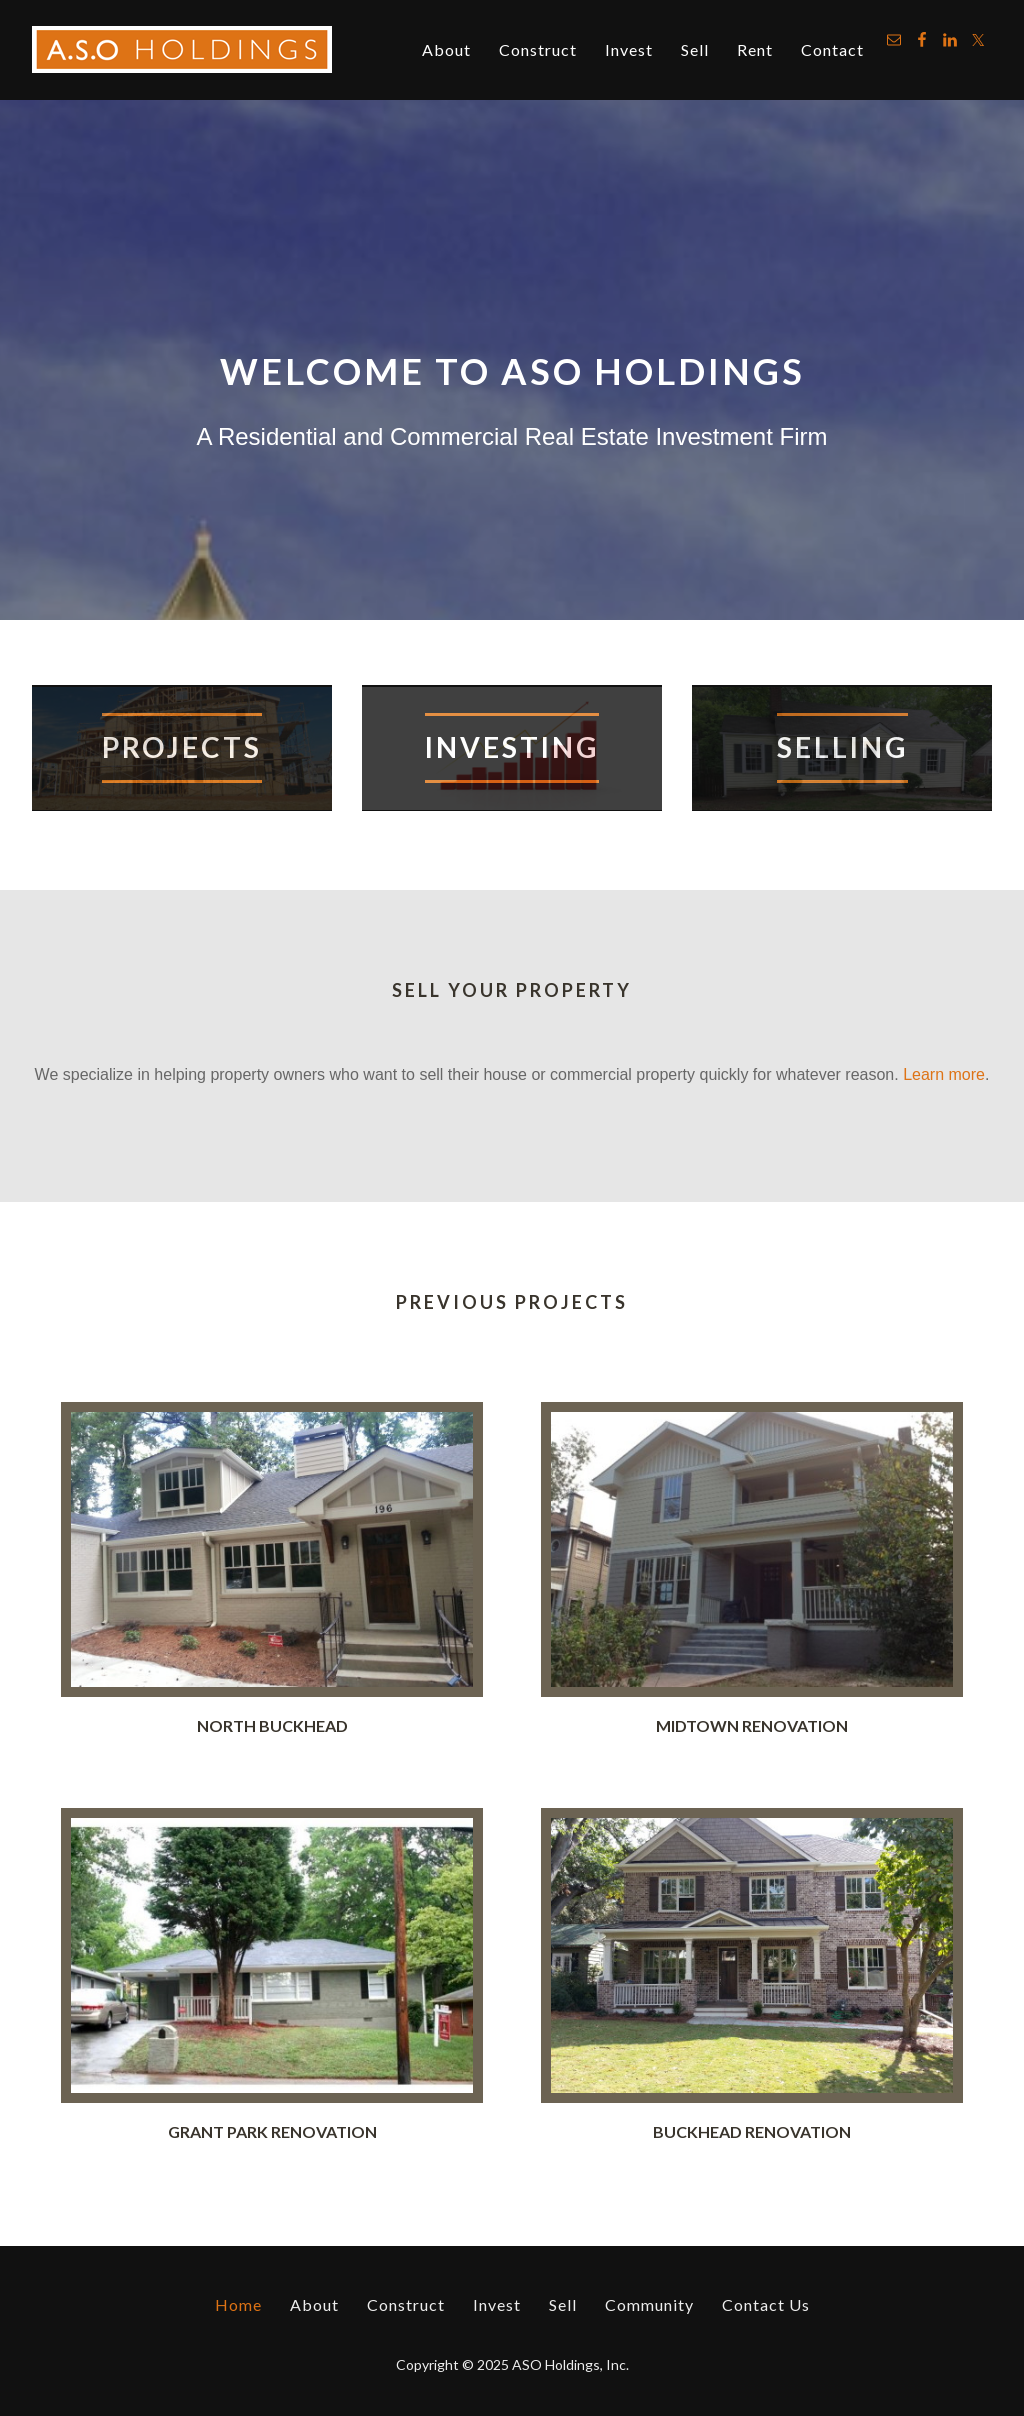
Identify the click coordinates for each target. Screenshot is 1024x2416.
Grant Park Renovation (272, 2131)
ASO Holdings (182, 50)
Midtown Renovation (752, 1725)
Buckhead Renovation (752, 2131)
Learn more (944, 1074)
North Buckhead (272, 1725)
